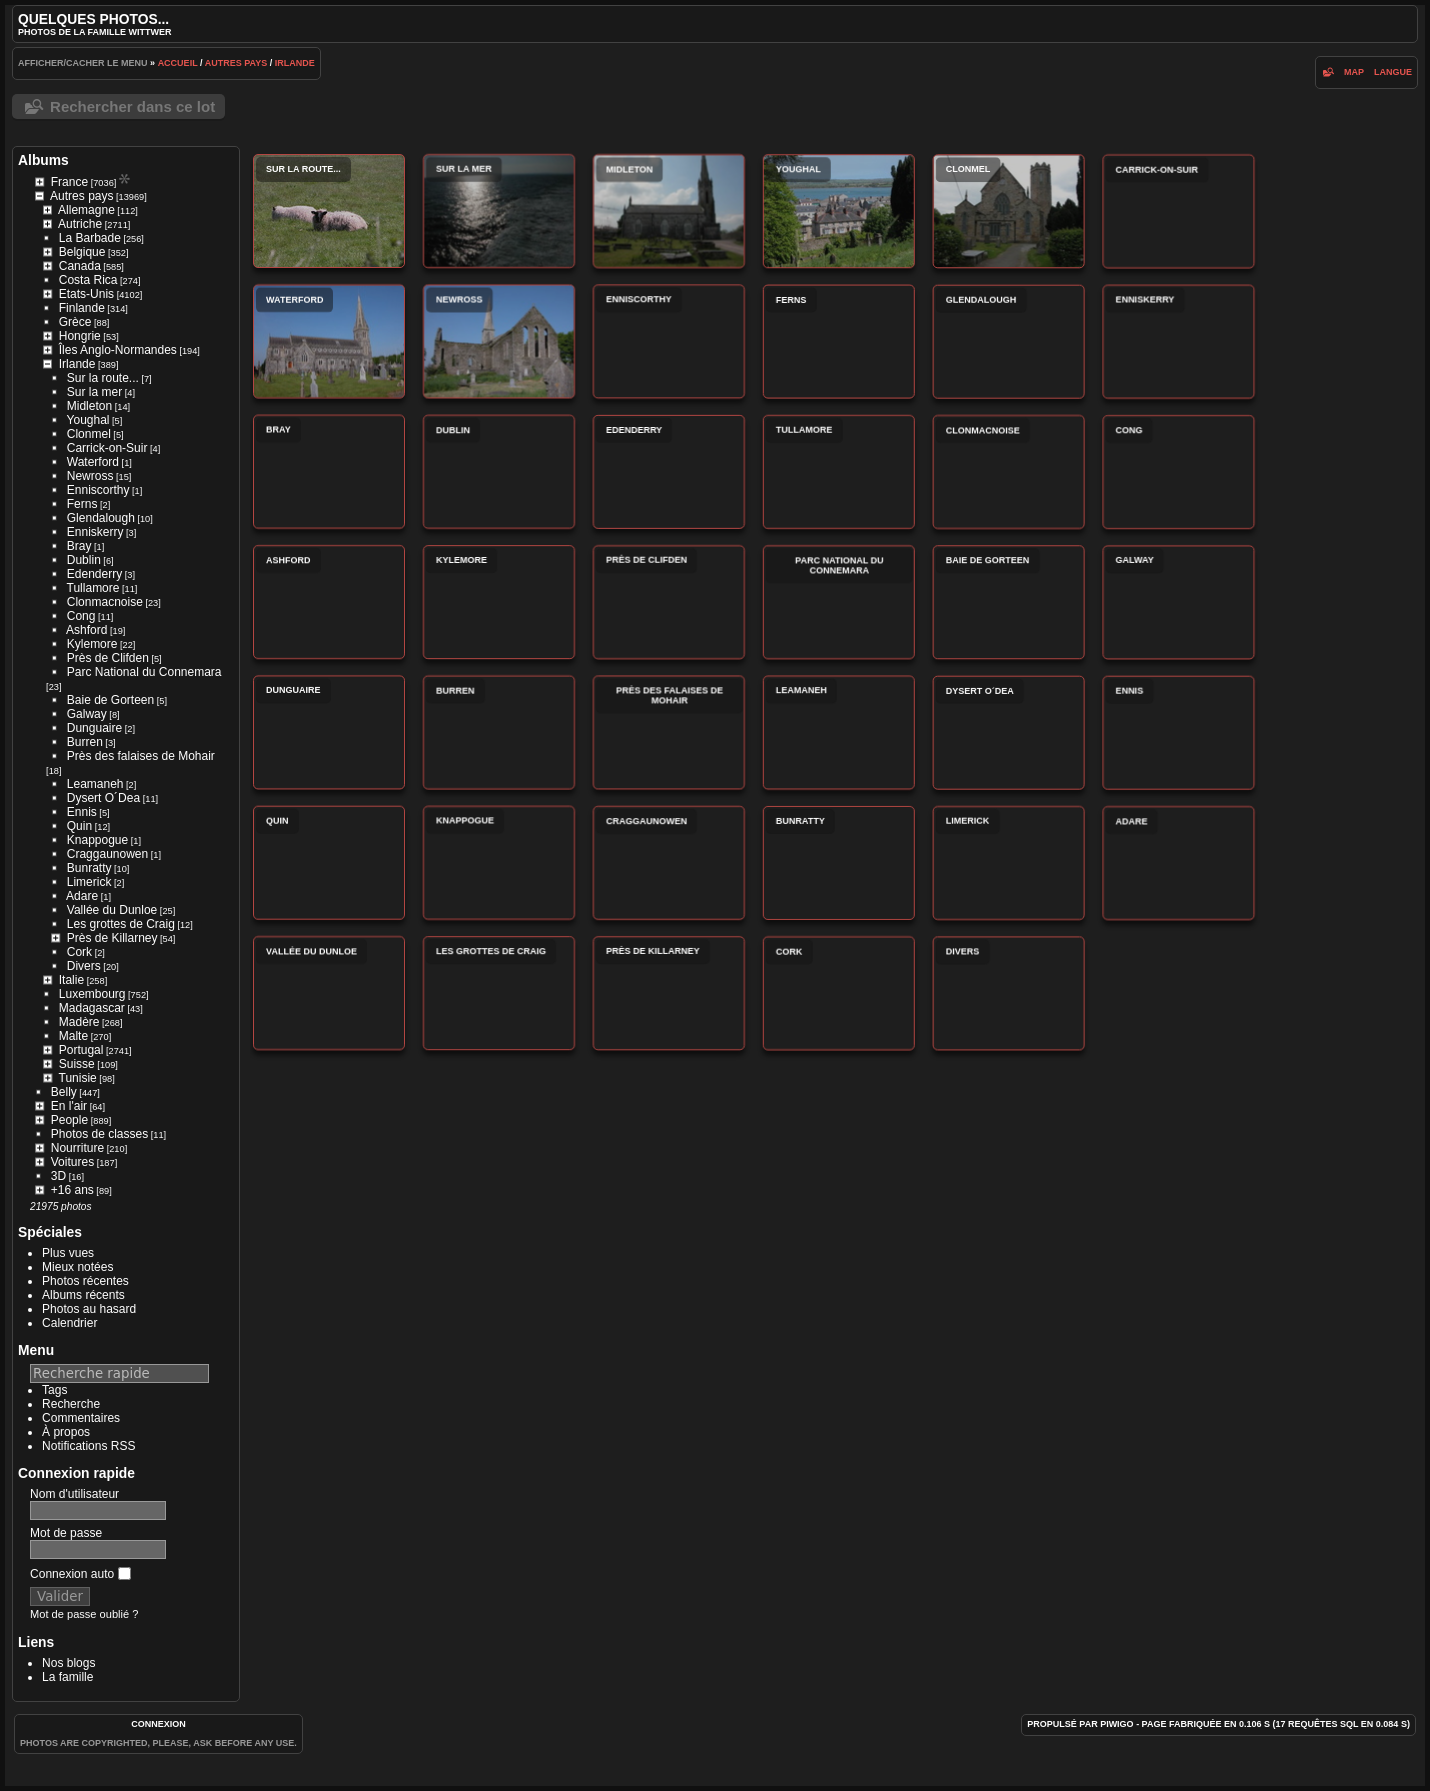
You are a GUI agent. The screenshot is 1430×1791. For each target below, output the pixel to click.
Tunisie (78, 1078)
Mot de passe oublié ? (84, 1614)
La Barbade (90, 238)
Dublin (84, 560)
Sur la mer (94, 392)
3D (58, 1176)
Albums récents (83, 1295)
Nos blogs (68, 1663)
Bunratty (89, 868)
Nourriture (77, 1148)
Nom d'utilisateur (74, 1494)
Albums (43, 160)
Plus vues (68, 1253)
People (69, 1120)
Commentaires (81, 1418)
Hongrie (80, 336)
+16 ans (72, 1190)
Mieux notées (77, 1267)
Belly (64, 1092)
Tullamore (93, 588)
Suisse (77, 1064)
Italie (71, 980)
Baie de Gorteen (110, 700)
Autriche (80, 224)
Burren (85, 742)
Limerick (89, 882)
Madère (79, 1022)
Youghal (88, 420)
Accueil (178, 63)
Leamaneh (95, 784)
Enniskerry (95, 532)
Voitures (72, 1162)
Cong (81, 616)
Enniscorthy (98, 490)
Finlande (82, 308)
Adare (82, 896)
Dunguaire (94, 728)
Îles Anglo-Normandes (118, 350)
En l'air (69, 1106)
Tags (54, 1390)
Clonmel (89, 434)
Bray (79, 546)
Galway (87, 714)
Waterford (93, 462)
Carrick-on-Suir (107, 448)
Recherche (71, 1404)
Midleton (89, 406)
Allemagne (86, 210)
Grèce (75, 322)
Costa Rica (88, 280)
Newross (90, 476)
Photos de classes (99, 1134)
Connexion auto (80, 1574)
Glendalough (101, 518)
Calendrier (69, 1323)
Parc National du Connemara (144, 672)
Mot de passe (66, 1533)
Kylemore (92, 644)
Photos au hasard (89, 1309)
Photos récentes (85, 1281)
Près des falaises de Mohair (141, 756)
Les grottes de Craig (121, 924)
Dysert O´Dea (103, 798)
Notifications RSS (88, 1446)
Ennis (82, 812)
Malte (73, 1036)
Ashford (86, 630)
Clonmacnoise (105, 602)
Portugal (81, 1050)
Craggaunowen (107, 854)
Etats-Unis (86, 294)
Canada (80, 266)
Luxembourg (92, 994)
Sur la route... (103, 378)
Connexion (158, 1724)
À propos (66, 1432)
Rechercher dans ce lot (132, 106)
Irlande (295, 63)
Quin (79, 826)
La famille (67, 1677)
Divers (84, 966)
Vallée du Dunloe (112, 910)
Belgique (82, 252)
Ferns (82, 504)
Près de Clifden (108, 658)
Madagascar (92, 1008)
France (69, 182)
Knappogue (97, 840)
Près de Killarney (112, 938)
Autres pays (236, 63)
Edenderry (94, 574)
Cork (79, 952)
